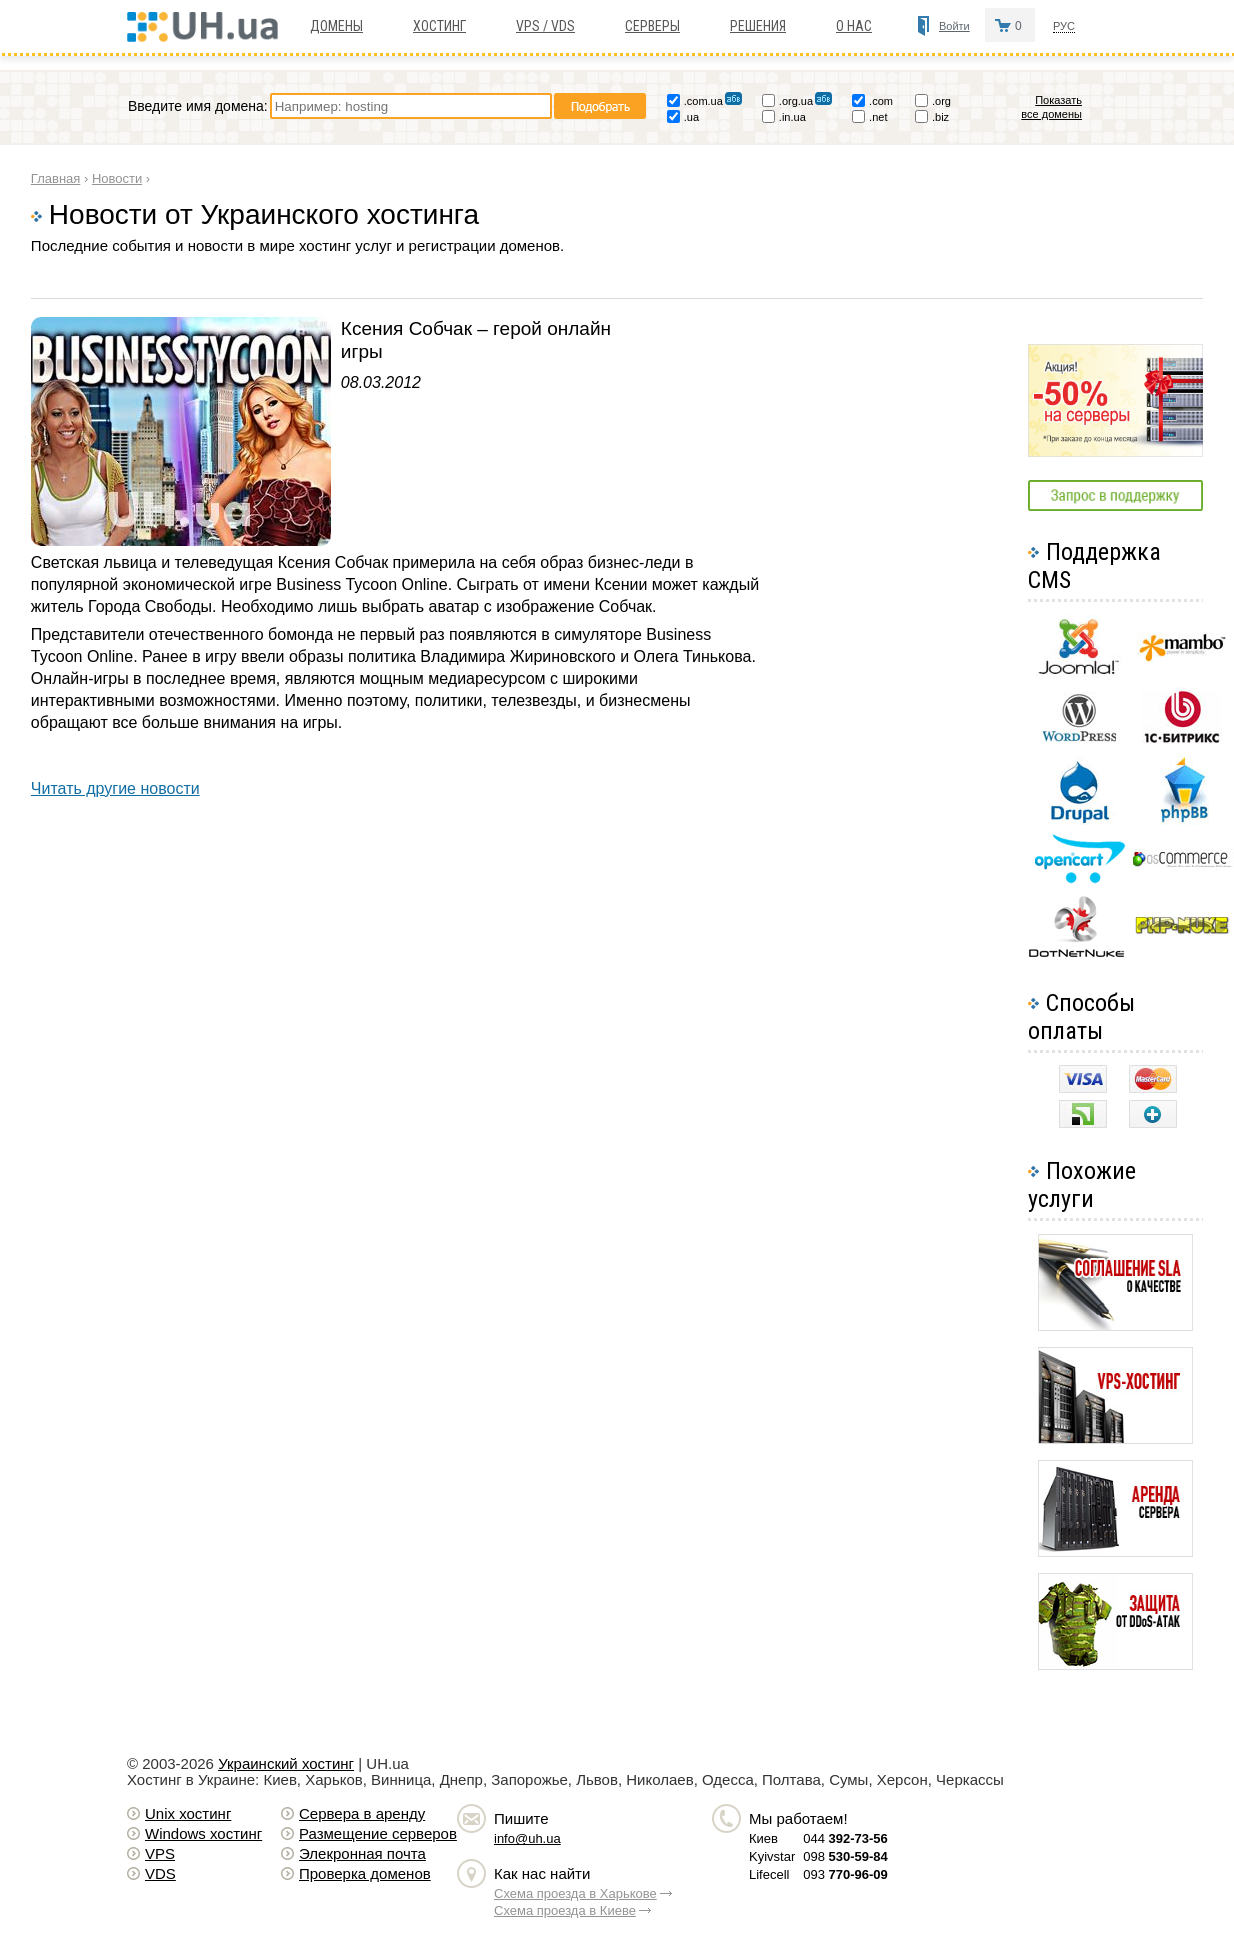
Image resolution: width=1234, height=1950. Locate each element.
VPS (160, 1853)
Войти (954, 26)
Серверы (652, 26)
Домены (336, 26)
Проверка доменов (365, 1873)
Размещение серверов (378, 1833)
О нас (854, 26)
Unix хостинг (188, 1813)
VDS (160, 1873)
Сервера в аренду (362, 1813)
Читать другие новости (115, 788)
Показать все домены (1051, 107)
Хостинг (439, 26)
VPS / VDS (545, 26)
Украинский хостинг (286, 1763)
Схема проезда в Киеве (565, 1910)
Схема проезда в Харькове (575, 1893)
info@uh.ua (527, 1838)
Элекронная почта (362, 1853)
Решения (758, 26)
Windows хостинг (203, 1833)
